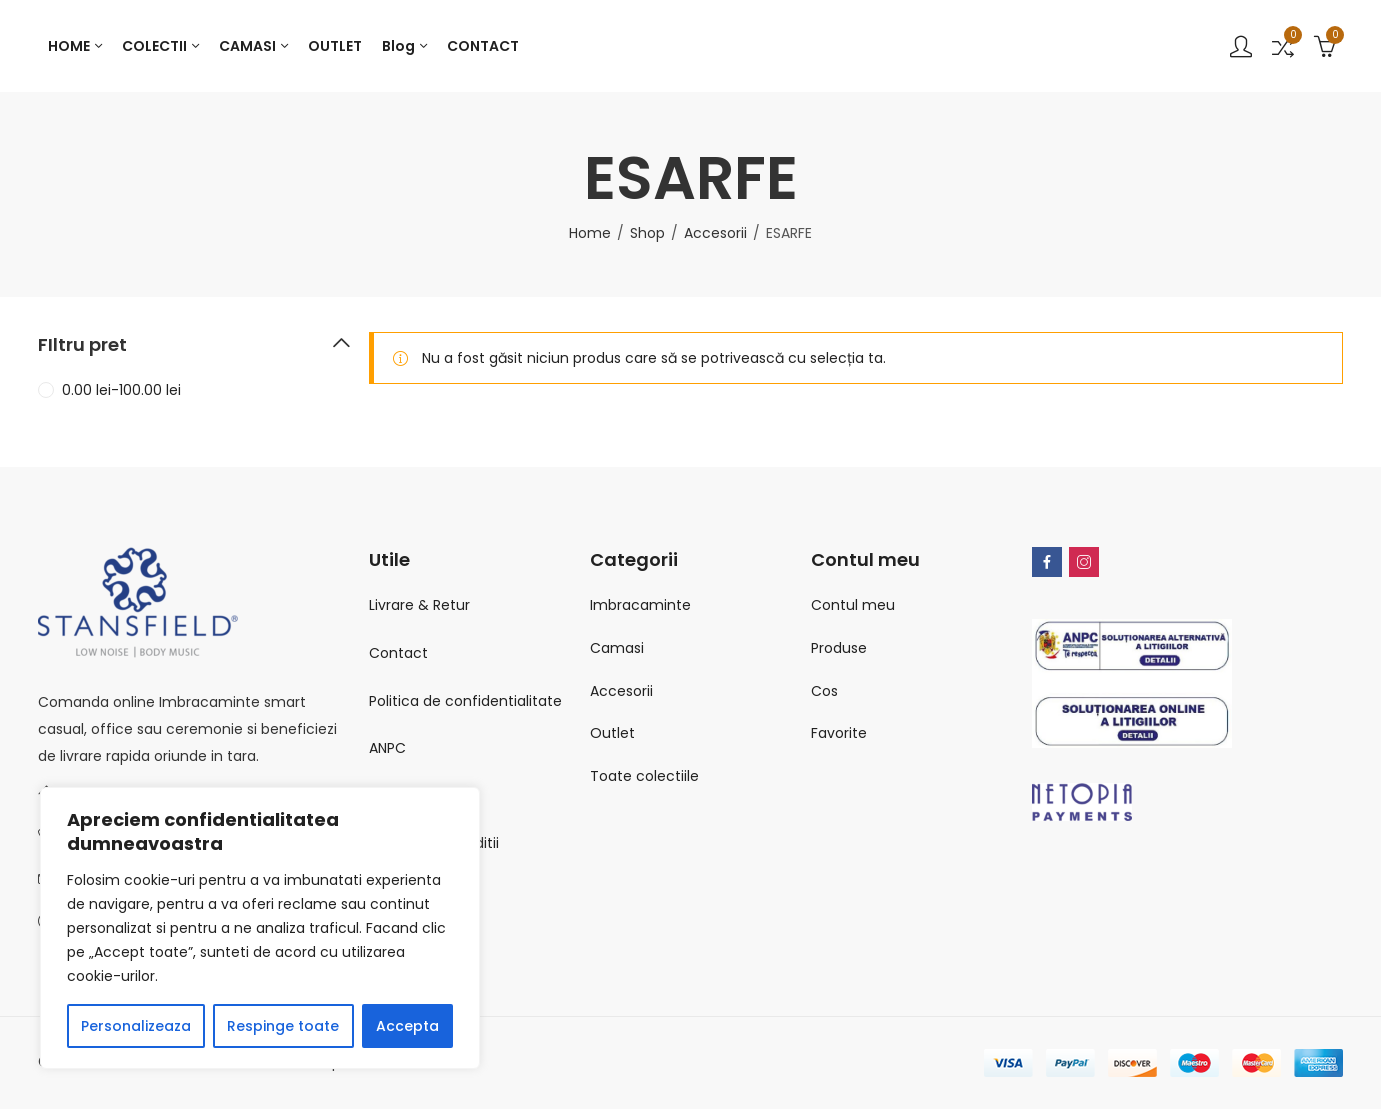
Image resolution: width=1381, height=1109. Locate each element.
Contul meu (853, 605)
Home (590, 233)
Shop (647, 233)
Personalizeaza (136, 1026)
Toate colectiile (644, 776)
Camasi (617, 648)
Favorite (839, 733)
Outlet (612, 733)
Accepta (407, 1026)
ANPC (387, 748)
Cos (824, 691)
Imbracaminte (640, 605)
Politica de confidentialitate (465, 701)
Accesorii (715, 233)
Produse (839, 648)
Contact (398, 653)
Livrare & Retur (419, 605)
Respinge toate (283, 1026)
